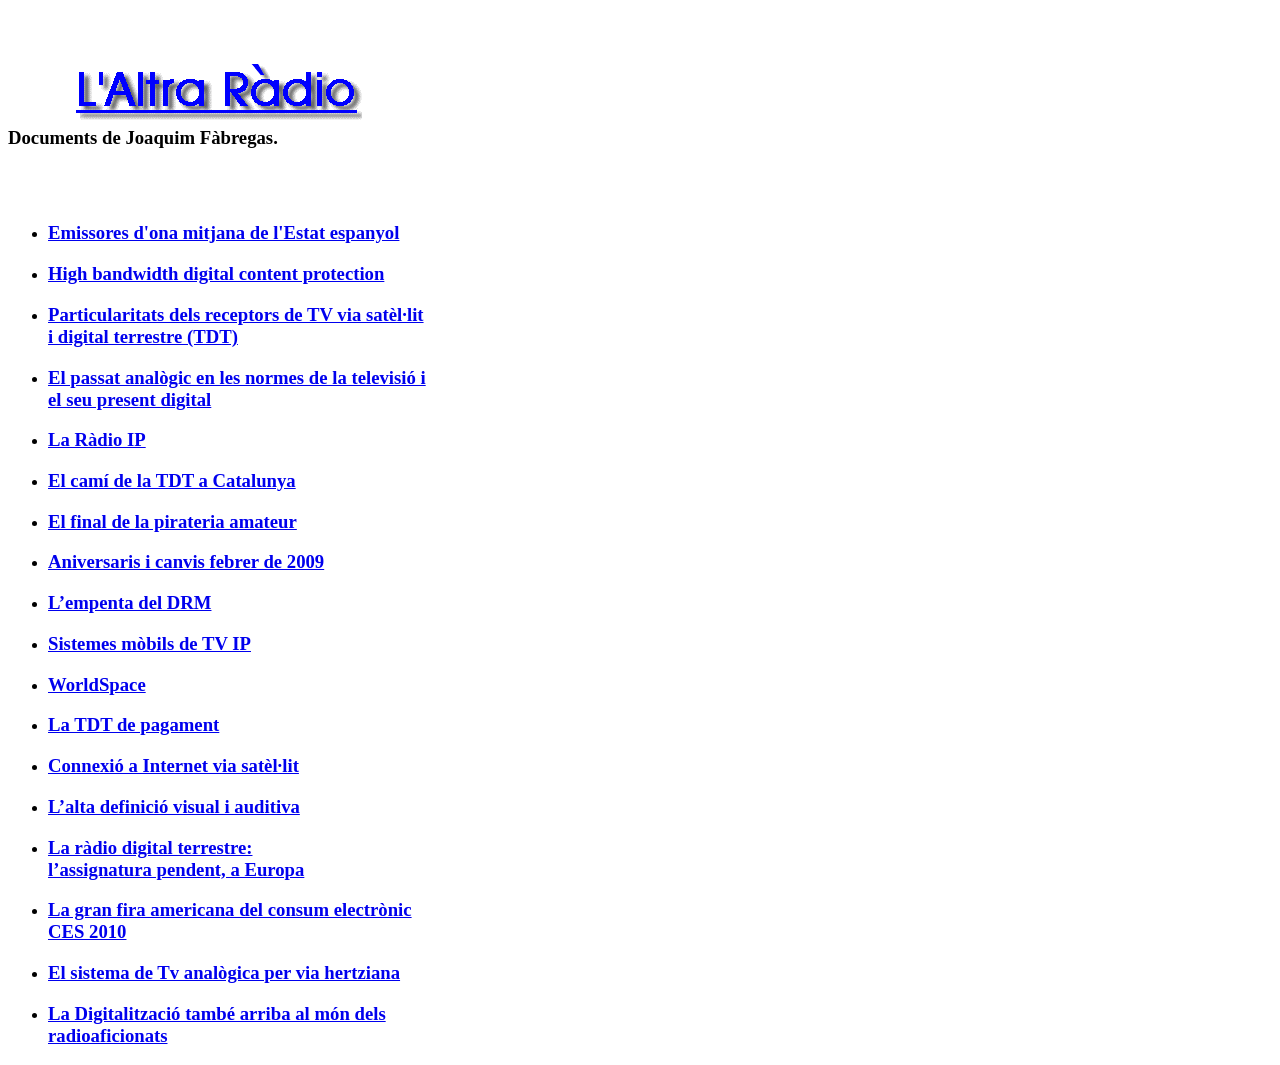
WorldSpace (97, 684)
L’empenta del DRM (129, 602)
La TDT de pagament (133, 724)
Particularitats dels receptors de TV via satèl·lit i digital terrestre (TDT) (236, 325)
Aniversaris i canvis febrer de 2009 (186, 561)
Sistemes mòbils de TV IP (149, 643)
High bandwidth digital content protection (216, 273)
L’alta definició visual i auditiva (174, 806)
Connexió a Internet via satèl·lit (173, 765)
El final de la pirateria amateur (172, 521)
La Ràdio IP (97, 439)
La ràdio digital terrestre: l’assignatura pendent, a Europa (176, 858)
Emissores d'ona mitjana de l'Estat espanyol (223, 232)
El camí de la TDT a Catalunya (172, 480)
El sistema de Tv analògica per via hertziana (224, 972)
